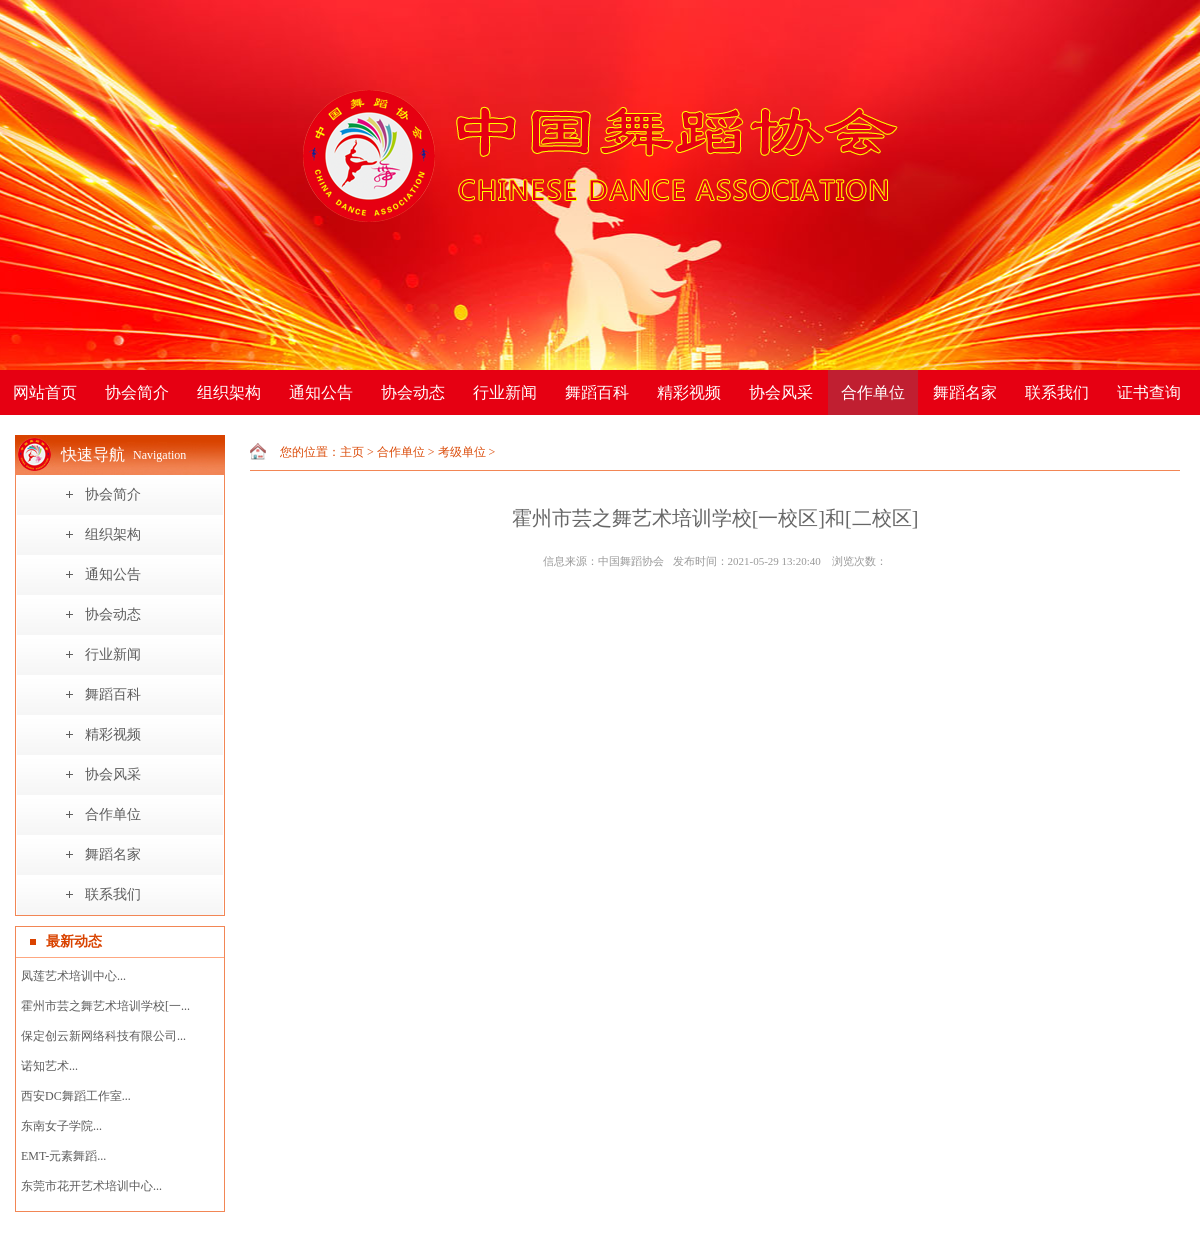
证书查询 (1149, 392)
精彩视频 (689, 392)
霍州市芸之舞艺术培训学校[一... (105, 1006)
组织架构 (229, 392)
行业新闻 (505, 392)
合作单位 (873, 392)
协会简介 (137, 392)
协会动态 (413, 392)
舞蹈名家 (965, 392)
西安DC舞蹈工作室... (76, 1096)
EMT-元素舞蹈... (63, 1156)
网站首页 (45, 392)
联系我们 (1057, 392)
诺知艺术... (49, 1066)
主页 (352, 452)
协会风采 (781, 392)
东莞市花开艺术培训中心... (91, 1186)
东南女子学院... (61, 1126)
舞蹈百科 (597, 392)
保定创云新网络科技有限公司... (103, 1036)
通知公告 (321, 392)
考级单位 (462, 452)
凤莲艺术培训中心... (73, 976)
